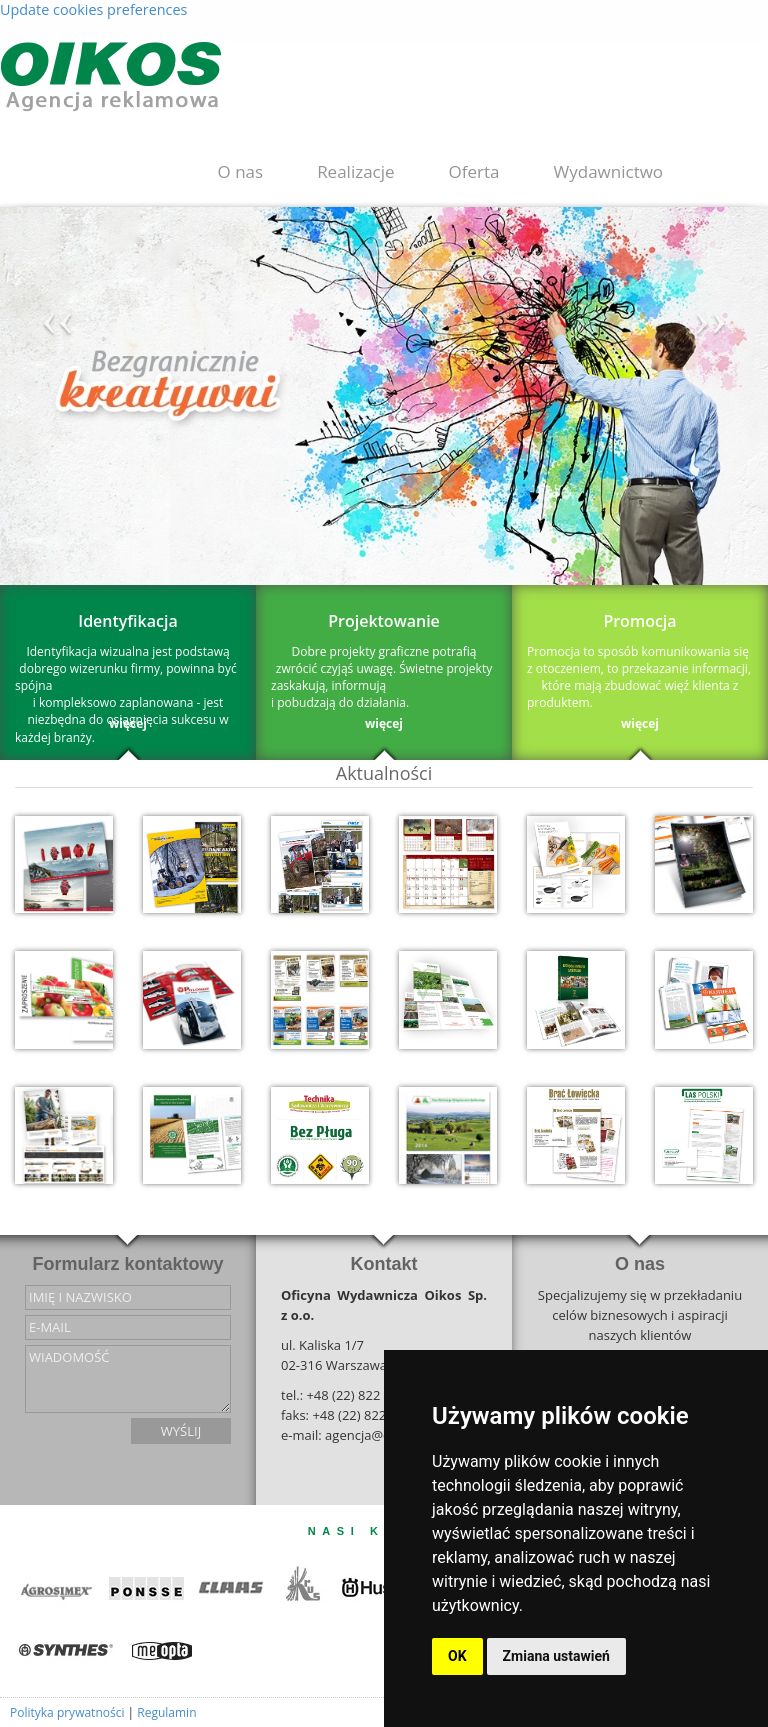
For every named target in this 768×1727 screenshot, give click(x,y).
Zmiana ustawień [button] (556, 1656)
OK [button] (457, 1656)
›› (710, 318)
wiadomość (128, 1379)
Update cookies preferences (93, 9)
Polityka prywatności (67, 1712)
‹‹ (57, 318)
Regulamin (166, 1712)
